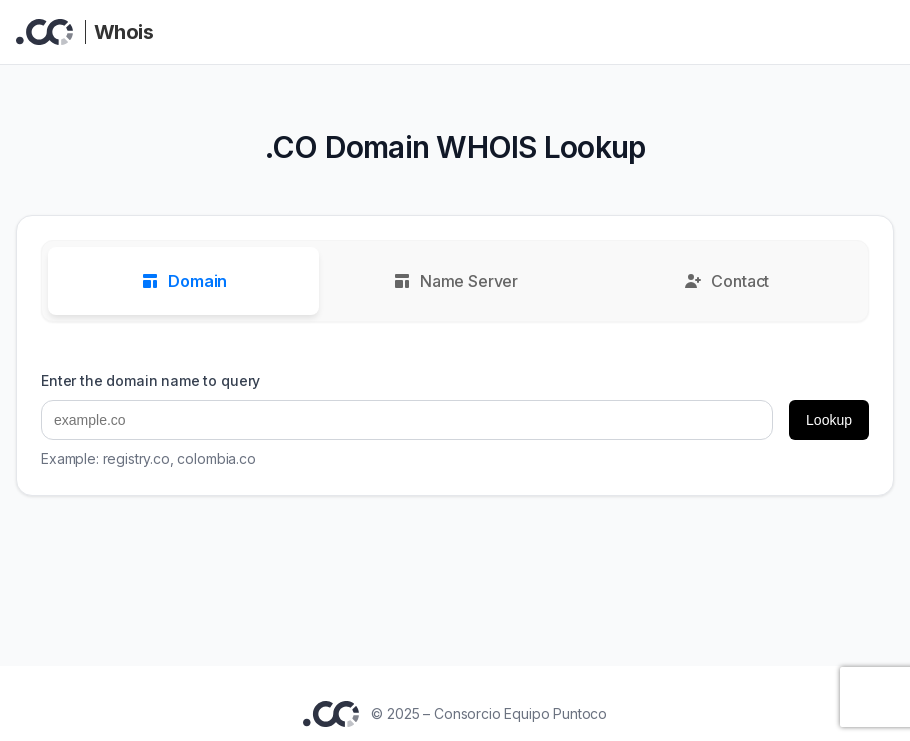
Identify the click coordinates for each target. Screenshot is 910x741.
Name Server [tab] (455, 281)
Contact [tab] (726, 281)
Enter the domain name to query (150, 380)
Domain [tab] (183, 281)
